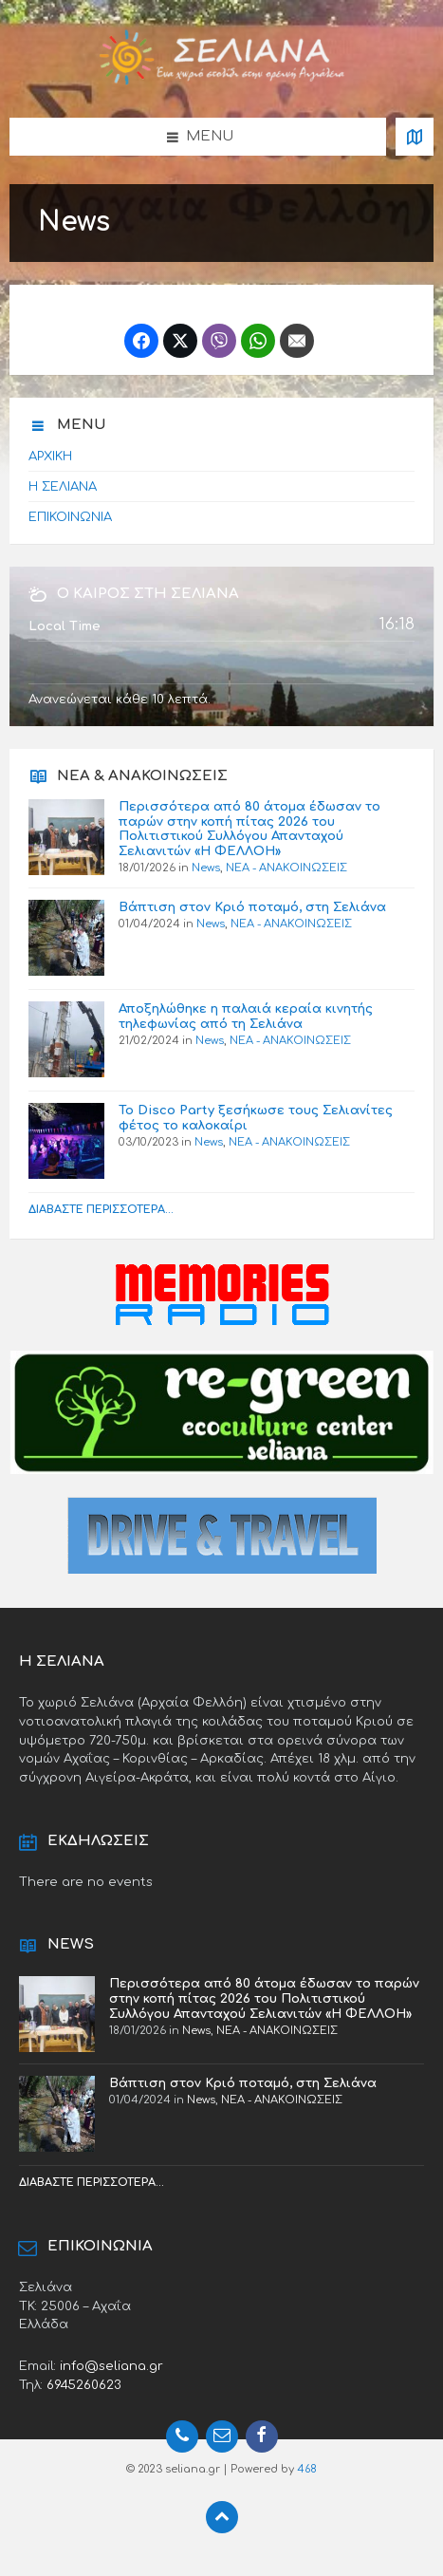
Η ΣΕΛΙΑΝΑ (62, 486)
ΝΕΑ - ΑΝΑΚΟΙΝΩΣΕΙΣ (286, 868)
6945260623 (83, 2385)
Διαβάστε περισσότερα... (101, 1210)
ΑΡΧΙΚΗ (50, 456)
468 (307, 2469)
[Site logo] (222, 81)
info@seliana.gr (111, 2366)
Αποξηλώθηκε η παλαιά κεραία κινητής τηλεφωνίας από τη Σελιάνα (246, 1016)
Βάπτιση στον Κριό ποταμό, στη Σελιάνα (252, 907)
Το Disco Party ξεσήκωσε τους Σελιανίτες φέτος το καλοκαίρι (256, 1117)
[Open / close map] (415, 137)
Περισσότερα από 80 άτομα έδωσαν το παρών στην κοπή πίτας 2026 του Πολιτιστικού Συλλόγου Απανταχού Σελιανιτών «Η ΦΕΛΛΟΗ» (249, 828)
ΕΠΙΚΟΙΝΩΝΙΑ (70, 517)
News (206, 868)
